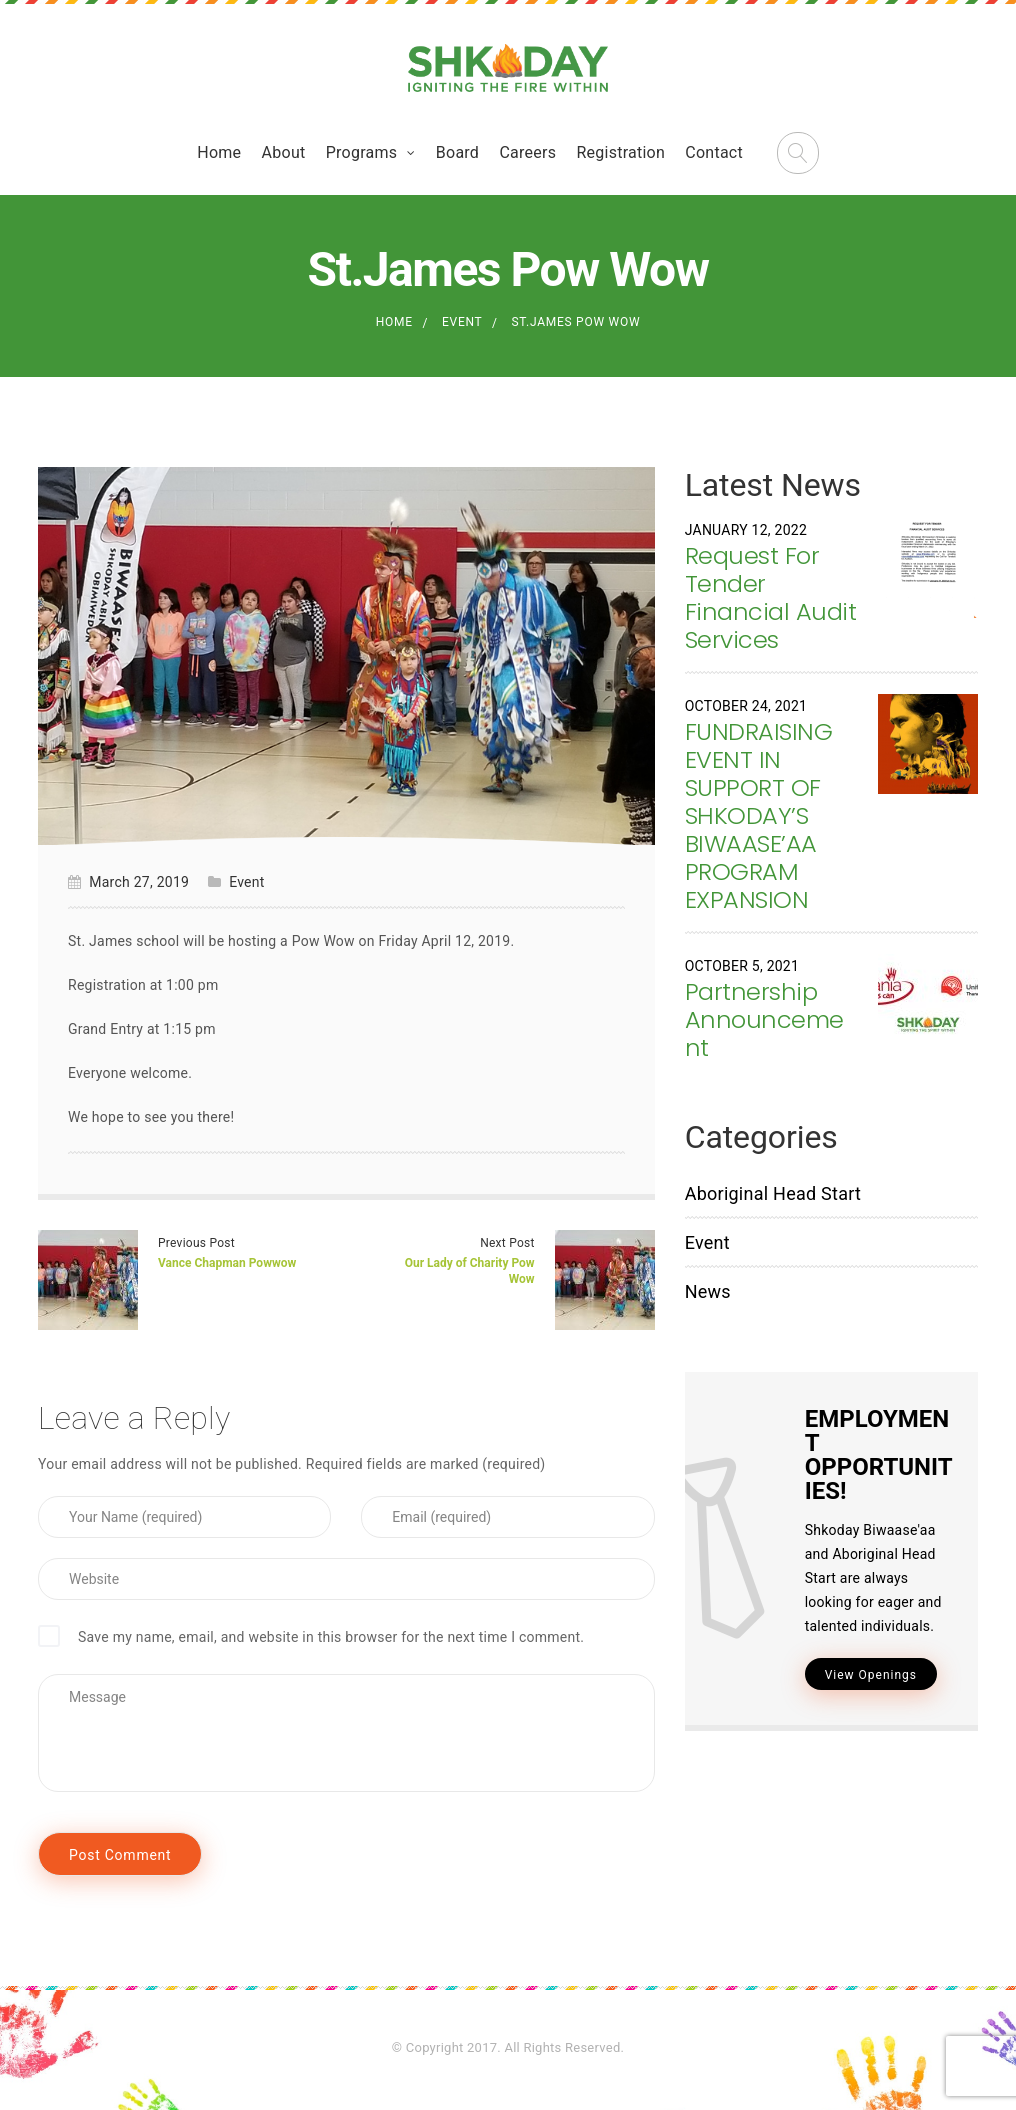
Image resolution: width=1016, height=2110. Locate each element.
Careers (527, 152)
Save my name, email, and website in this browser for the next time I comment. (331, 1637)
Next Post (507, 1243)
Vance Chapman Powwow (227, 1263)
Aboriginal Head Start (773, 1193)
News (708, 1291)
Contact (714, 152)
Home (219, 152)
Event (462, 322)
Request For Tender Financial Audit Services (771, 597)
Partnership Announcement (764, 1019)
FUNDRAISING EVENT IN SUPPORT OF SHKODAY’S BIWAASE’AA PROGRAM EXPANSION (759, 815)
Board (457, 152)
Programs (362, 152)
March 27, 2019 (139, 882)
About (284, 152)
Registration (620, 152)
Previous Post (196, 1243)
